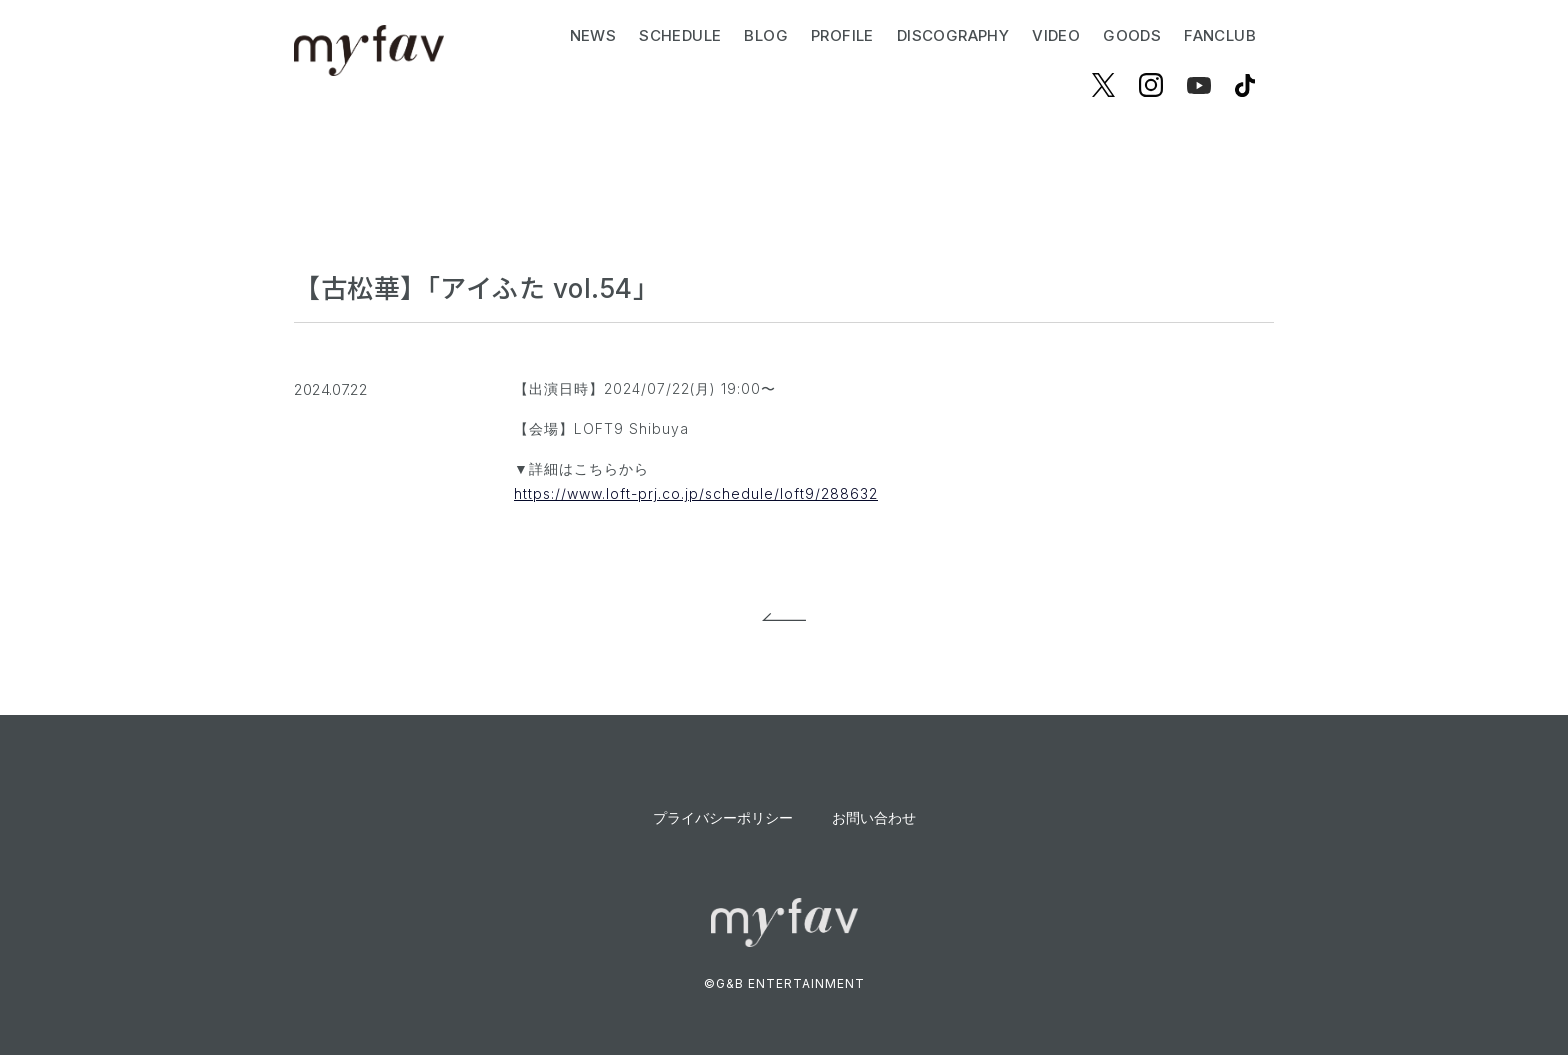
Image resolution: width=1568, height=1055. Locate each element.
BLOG (766, 35)
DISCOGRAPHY (953, 35)
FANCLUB (1220, 35)
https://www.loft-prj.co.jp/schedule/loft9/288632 (696, 493)
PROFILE (842, 35)
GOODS (1132, 35)
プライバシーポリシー (723, 817)
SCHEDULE (680, 35)
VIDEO (1056, 35)
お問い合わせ (874, 817)
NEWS (593, 35)
